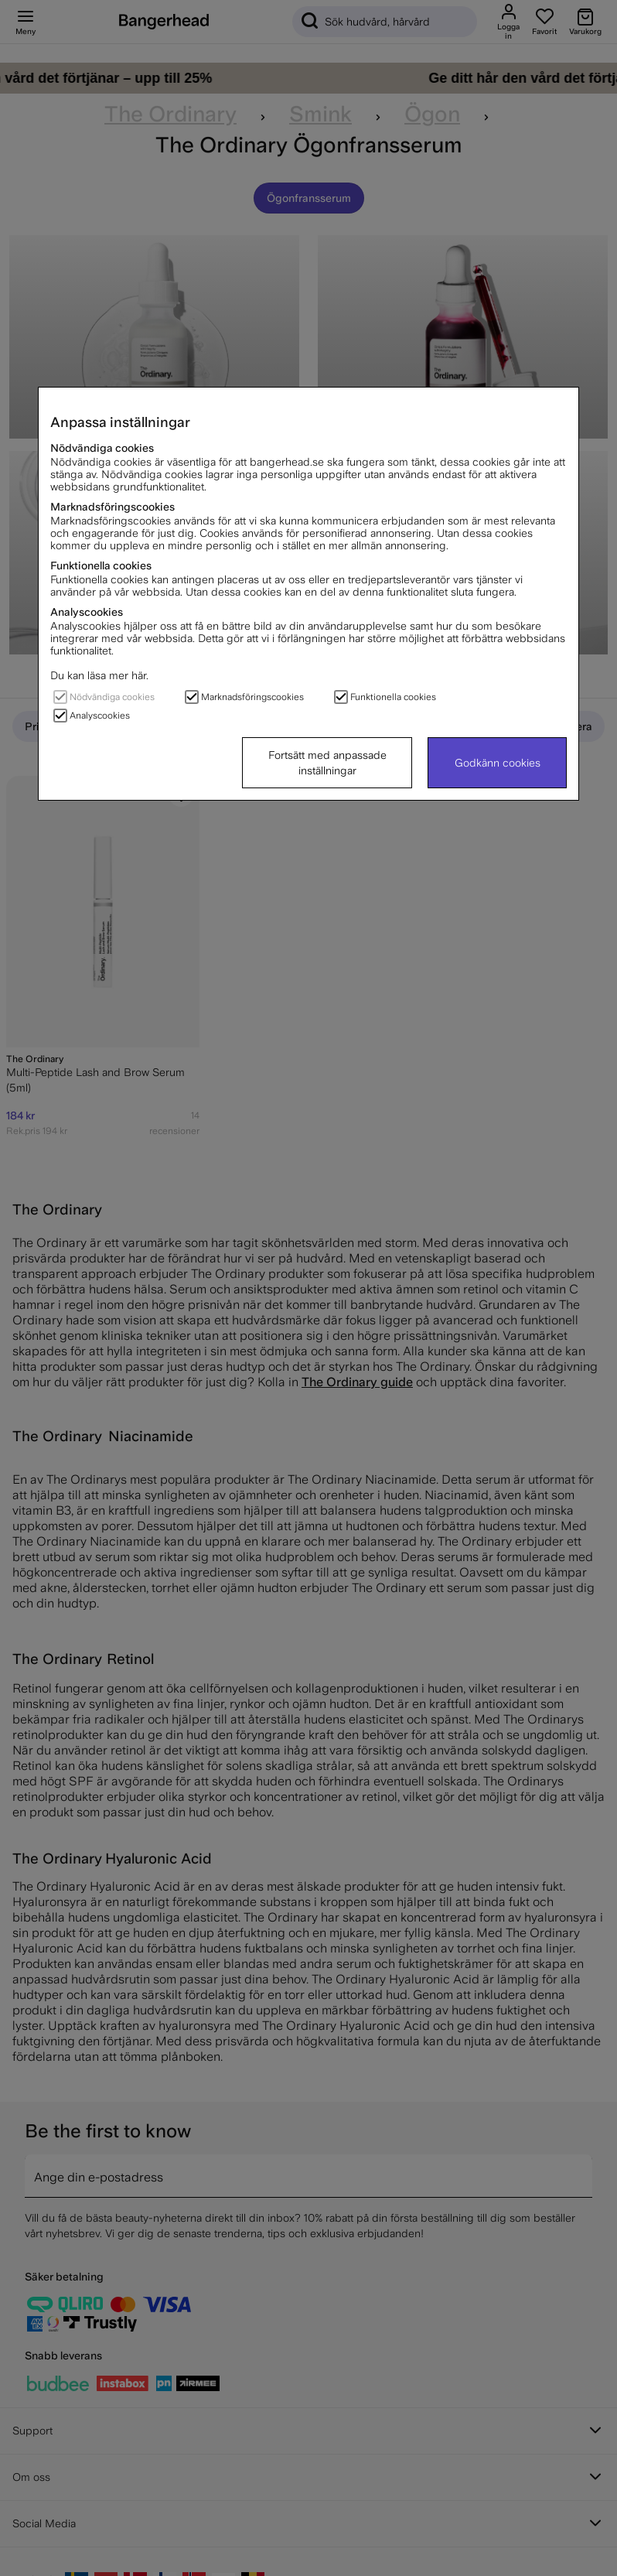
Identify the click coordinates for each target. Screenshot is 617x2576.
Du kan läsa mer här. (99, 675)
